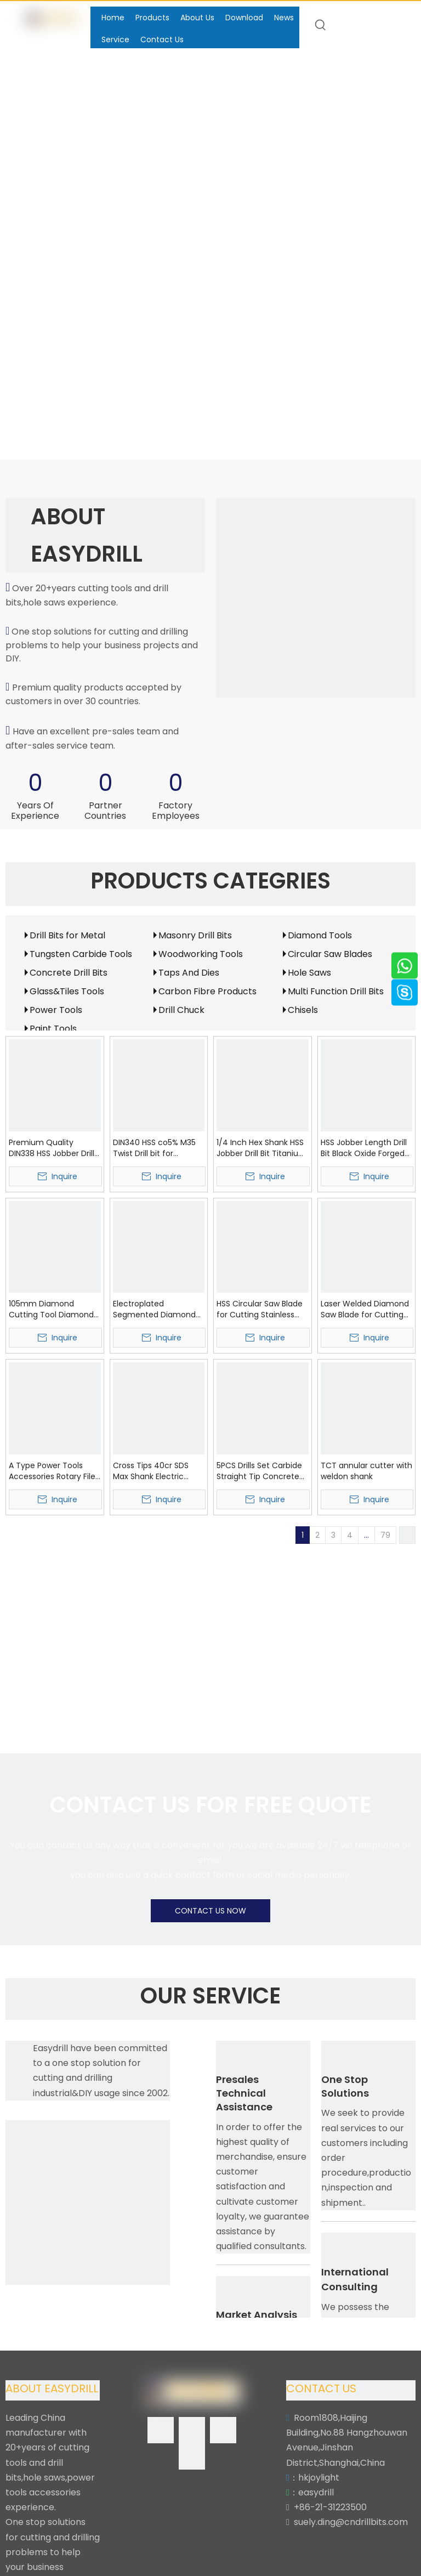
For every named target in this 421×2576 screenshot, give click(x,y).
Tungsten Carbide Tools (81, 954)
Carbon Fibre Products (207, 991)
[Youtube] (192, 2456)
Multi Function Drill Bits (336, 991)
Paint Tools (53, 1028)
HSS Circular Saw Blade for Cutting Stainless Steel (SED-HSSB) (260, 1309)
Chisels (303, 1010)
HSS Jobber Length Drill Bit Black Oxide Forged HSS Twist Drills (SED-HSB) (364, 1148)
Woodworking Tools (200, 954)
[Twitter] (223, 2430)
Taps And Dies (188, 972)
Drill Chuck (181, 1010)
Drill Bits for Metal (67, 935)
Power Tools (56, 1010)
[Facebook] (160, 2430)
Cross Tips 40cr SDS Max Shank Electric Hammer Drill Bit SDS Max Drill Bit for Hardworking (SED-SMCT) (151, 1471)
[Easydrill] (316, 598)
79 (385, 1535)
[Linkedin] (192, 2430)
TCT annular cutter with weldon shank (366, 1471)
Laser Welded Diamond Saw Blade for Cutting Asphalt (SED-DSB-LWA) (366, 1309)
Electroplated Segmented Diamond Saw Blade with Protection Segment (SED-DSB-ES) (154, 1309)
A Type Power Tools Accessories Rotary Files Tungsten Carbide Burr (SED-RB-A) (54, 1471)
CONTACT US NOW (210, 1910)
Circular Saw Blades (330, 954)
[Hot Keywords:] (321, 25)
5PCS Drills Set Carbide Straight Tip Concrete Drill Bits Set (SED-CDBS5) (259, 1471)
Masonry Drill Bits (195, 935)
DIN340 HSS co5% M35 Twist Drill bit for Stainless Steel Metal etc (154, 1148)
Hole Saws (309, 972)
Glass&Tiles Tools (67, 991)
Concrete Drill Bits (68, 972)
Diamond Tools (320, 935)
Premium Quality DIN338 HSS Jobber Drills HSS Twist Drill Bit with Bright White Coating (53, 1148)
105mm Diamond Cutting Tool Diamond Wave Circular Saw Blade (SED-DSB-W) (51, 1309)
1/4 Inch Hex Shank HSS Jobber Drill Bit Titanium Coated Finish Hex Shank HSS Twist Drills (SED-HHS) (261, 1148)
